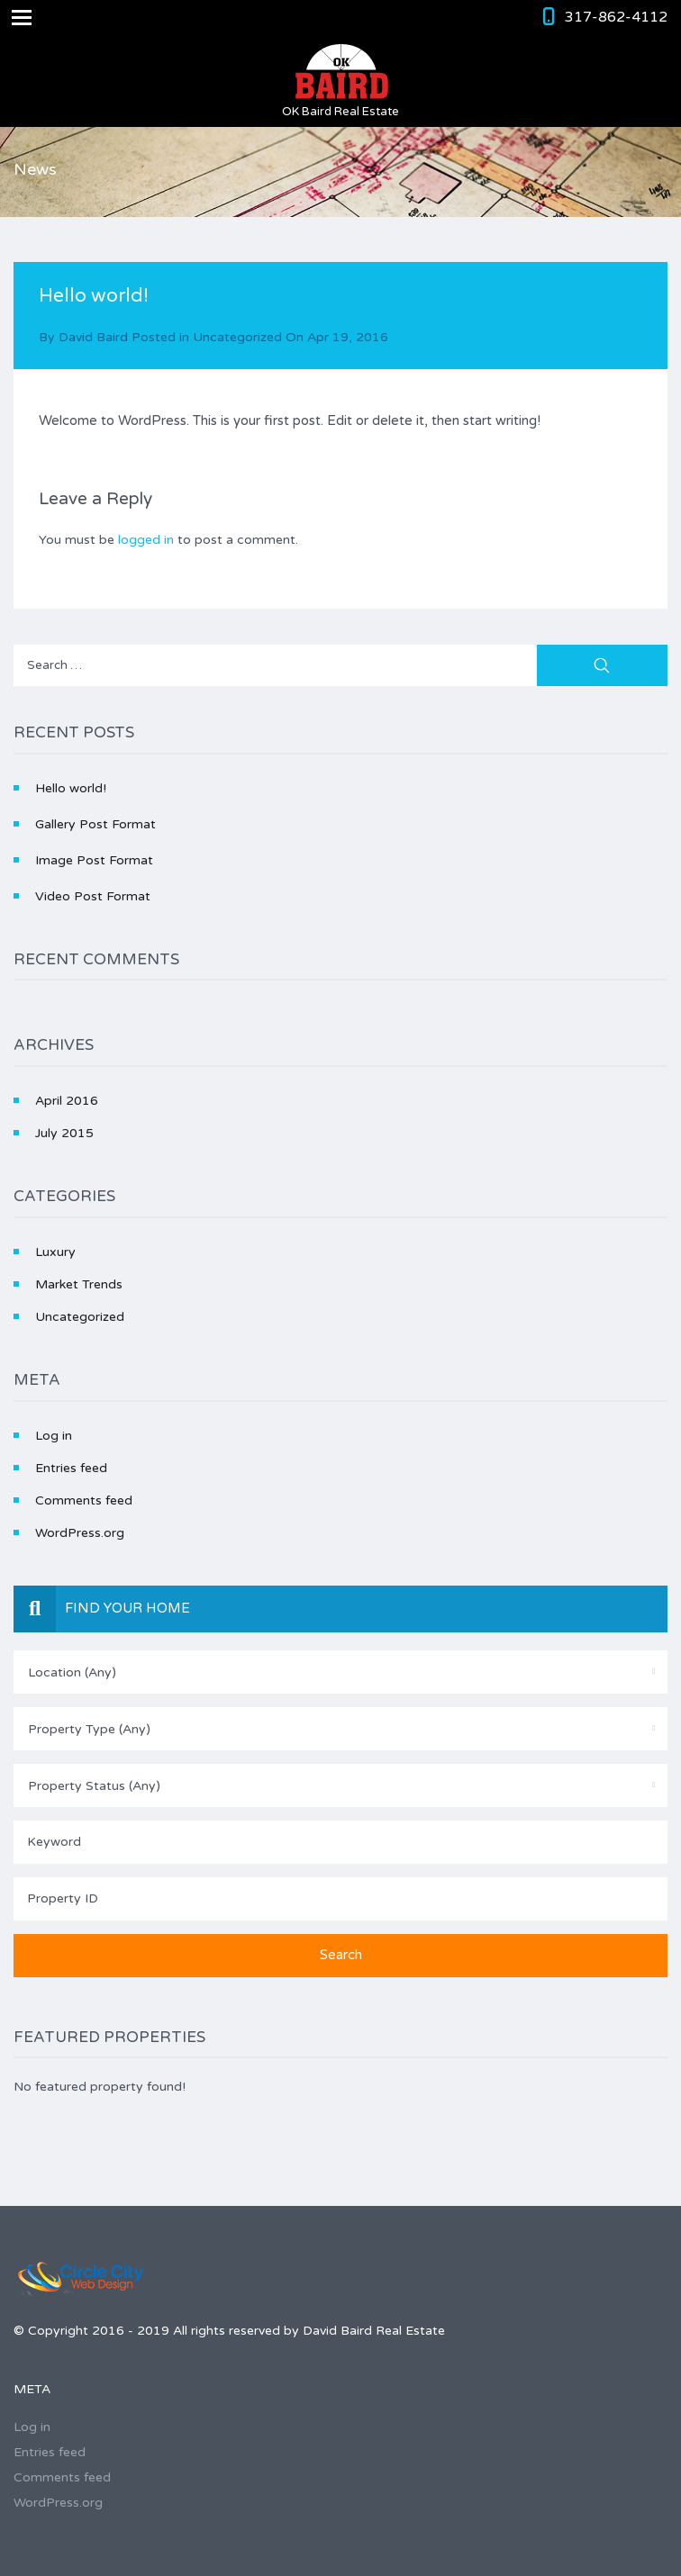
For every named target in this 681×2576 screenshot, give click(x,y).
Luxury (55, 1252)
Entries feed (71, 1468)
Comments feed (83, 1500)
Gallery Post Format (95, 824)
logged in (146, 539)
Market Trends (79, 1284)
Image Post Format (94, 860)
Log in (53, 1435)
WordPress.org (79, 1533)
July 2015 (64, 1133)
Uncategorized (237, 337)
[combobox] (340, 1672)
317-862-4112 (616, 17)
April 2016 (66, 1100)
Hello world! (70, 788)
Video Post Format (92, 896)
